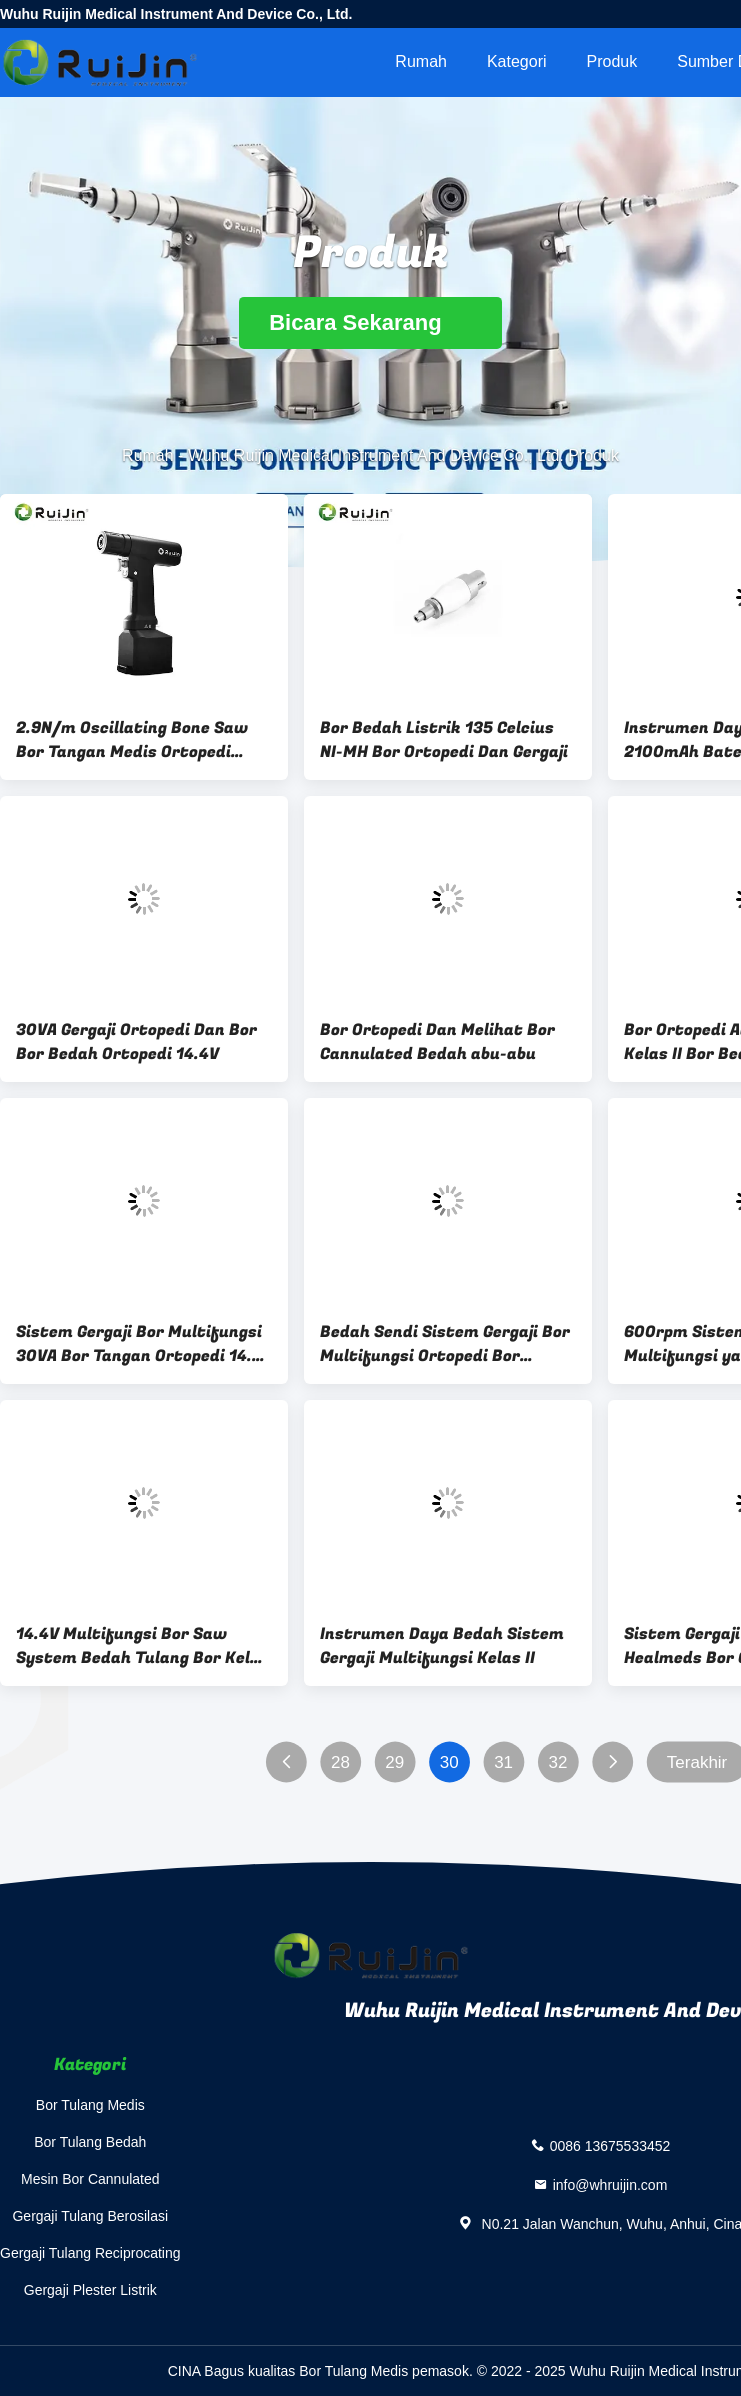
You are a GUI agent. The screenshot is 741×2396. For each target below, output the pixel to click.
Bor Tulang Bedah (90, 2142)
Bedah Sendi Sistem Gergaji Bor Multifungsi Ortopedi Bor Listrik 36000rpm (445, 1344)
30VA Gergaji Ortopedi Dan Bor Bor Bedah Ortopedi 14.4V (136, 1042)
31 (503, 1762)
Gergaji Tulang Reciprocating (90, 2253)
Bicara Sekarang (370, 322)
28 (340, 1762)
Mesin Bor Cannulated (90, 2179)
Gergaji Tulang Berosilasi (90, 2216)
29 (394, 1762)
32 (558, 1762)
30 (449, 1762)
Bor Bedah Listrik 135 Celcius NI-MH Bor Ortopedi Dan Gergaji (444, 740)
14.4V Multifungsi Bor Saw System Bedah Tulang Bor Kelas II (142, 1646)
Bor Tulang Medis (90, 2105)
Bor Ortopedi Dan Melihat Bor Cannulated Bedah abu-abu (437, 1042)
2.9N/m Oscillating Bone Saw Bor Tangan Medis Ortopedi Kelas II (132, 740)
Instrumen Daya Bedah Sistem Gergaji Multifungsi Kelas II (442, 1646)
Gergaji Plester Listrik (90, 2290)
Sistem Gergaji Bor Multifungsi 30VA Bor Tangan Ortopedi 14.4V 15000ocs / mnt (144, 1344)
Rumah (421, 61)
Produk (612, 61)
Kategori (517, 61)
